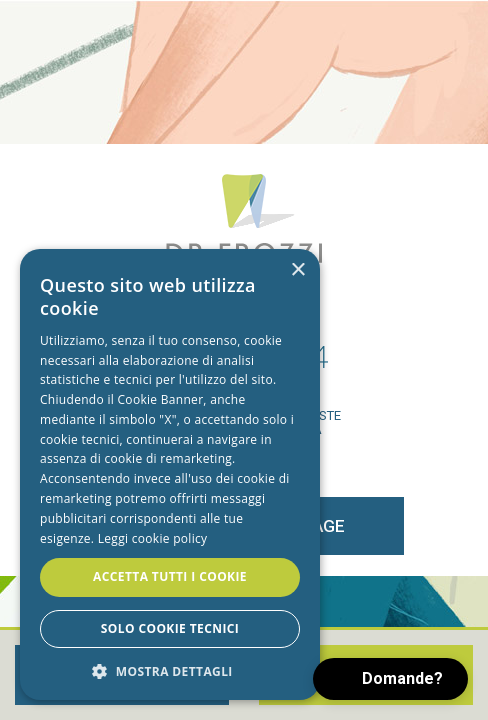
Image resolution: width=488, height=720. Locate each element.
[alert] (170, 474)
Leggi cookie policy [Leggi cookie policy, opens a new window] (153, 538)
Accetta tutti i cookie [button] (170, 576)
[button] (170, 670)
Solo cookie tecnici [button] (170, 628)
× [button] (297, 270)
